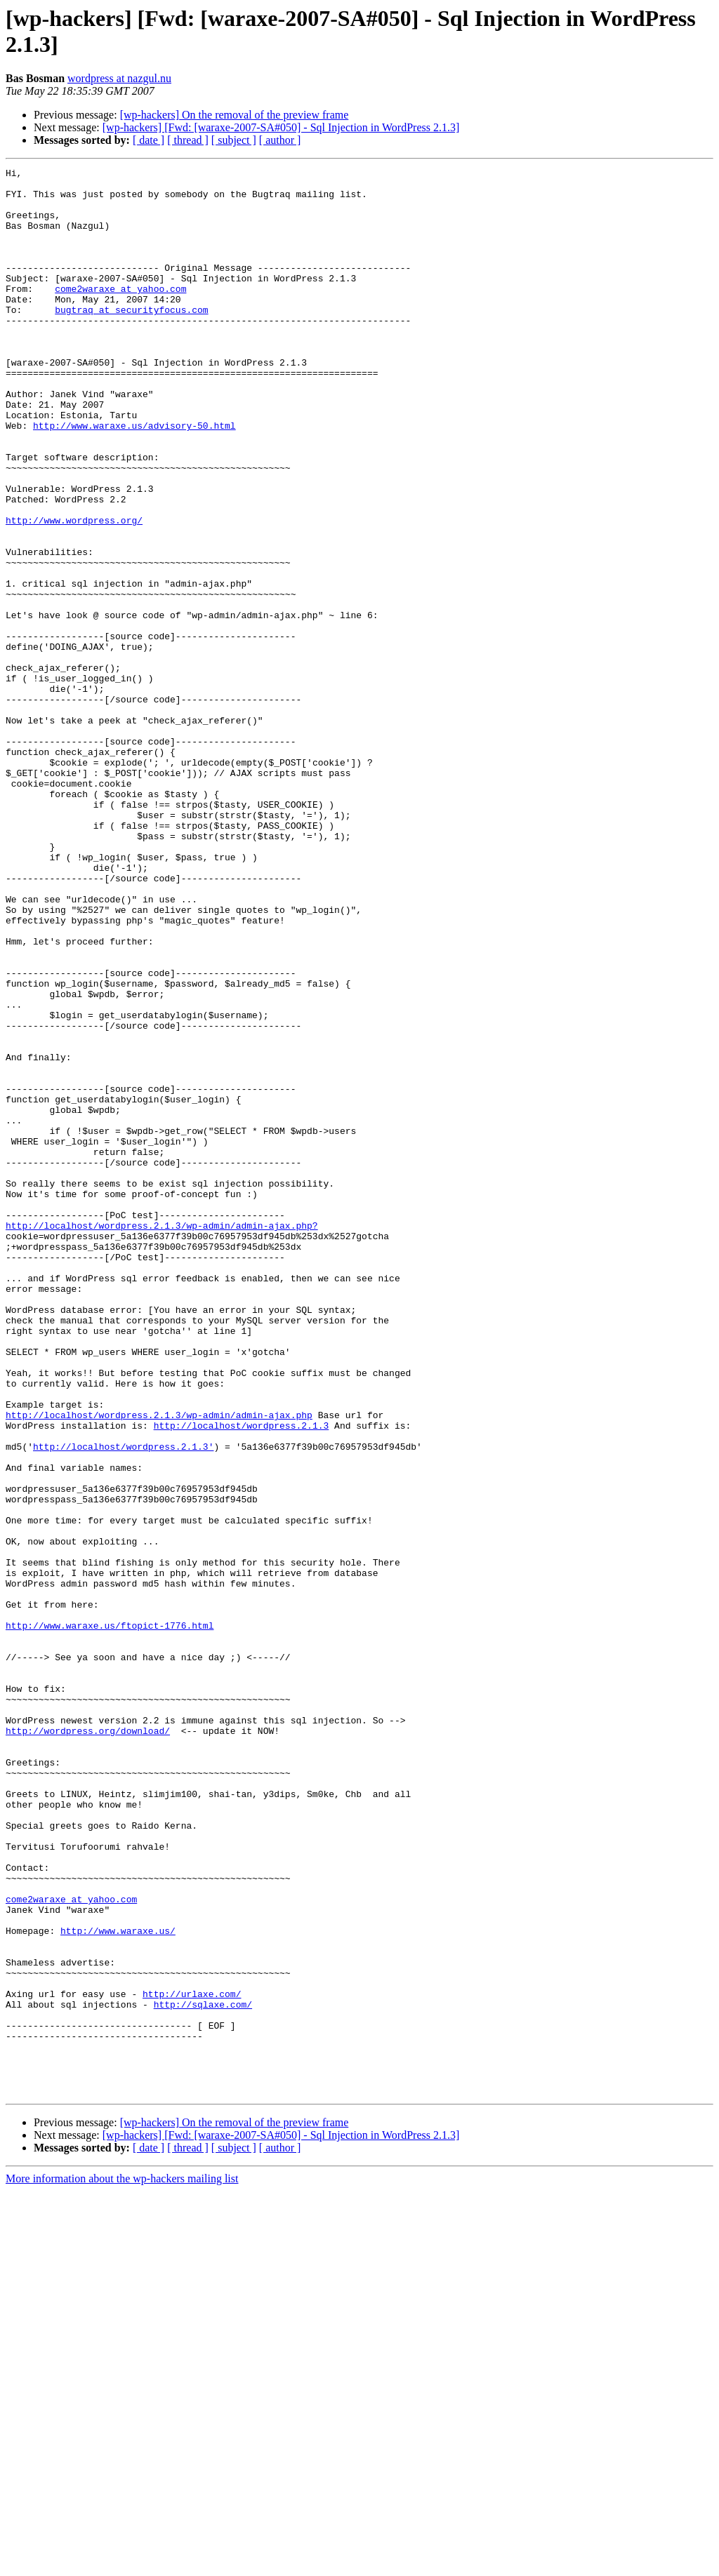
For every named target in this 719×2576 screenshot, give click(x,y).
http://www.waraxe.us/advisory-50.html (134, 478)
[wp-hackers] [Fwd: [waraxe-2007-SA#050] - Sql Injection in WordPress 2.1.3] (281, 127)
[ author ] (280, 140)
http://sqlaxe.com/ (203, 2372)
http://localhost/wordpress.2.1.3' (123, 1703)
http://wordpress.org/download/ (88, 2044)
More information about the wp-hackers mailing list (122, 2564)
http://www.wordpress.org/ (74, 591)
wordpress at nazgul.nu (119, 78)
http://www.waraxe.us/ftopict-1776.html (109, 1917)
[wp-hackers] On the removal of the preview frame (234, 115)
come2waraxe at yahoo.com (120, 313)
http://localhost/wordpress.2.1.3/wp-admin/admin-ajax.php (159, 1665)
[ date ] (148, 140)
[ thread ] (188, 140)
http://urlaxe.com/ (192, 2360)
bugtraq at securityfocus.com (131, 339)
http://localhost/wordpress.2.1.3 (241, 1677)
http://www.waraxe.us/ (118, 2284)
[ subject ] (233, 140)
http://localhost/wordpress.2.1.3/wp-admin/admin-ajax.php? (162, 1438)
